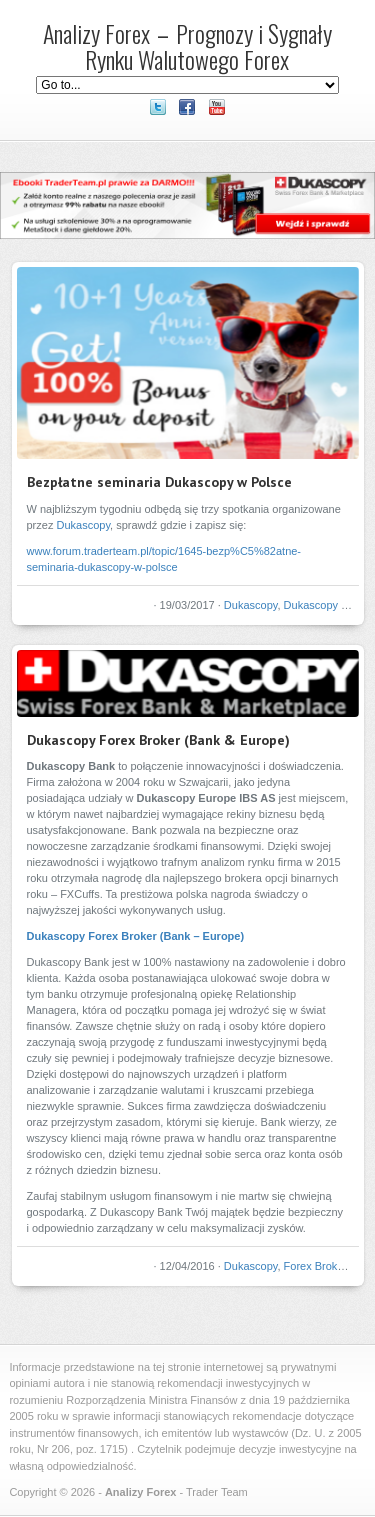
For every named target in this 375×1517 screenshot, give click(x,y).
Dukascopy (83, 525)
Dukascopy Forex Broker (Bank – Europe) (136, 936)
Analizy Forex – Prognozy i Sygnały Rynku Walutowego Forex (187, 46)
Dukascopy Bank (325, 605)
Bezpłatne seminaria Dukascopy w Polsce (159, 482)
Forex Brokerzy (321, 1266)
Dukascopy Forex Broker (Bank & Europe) (158, 740)
